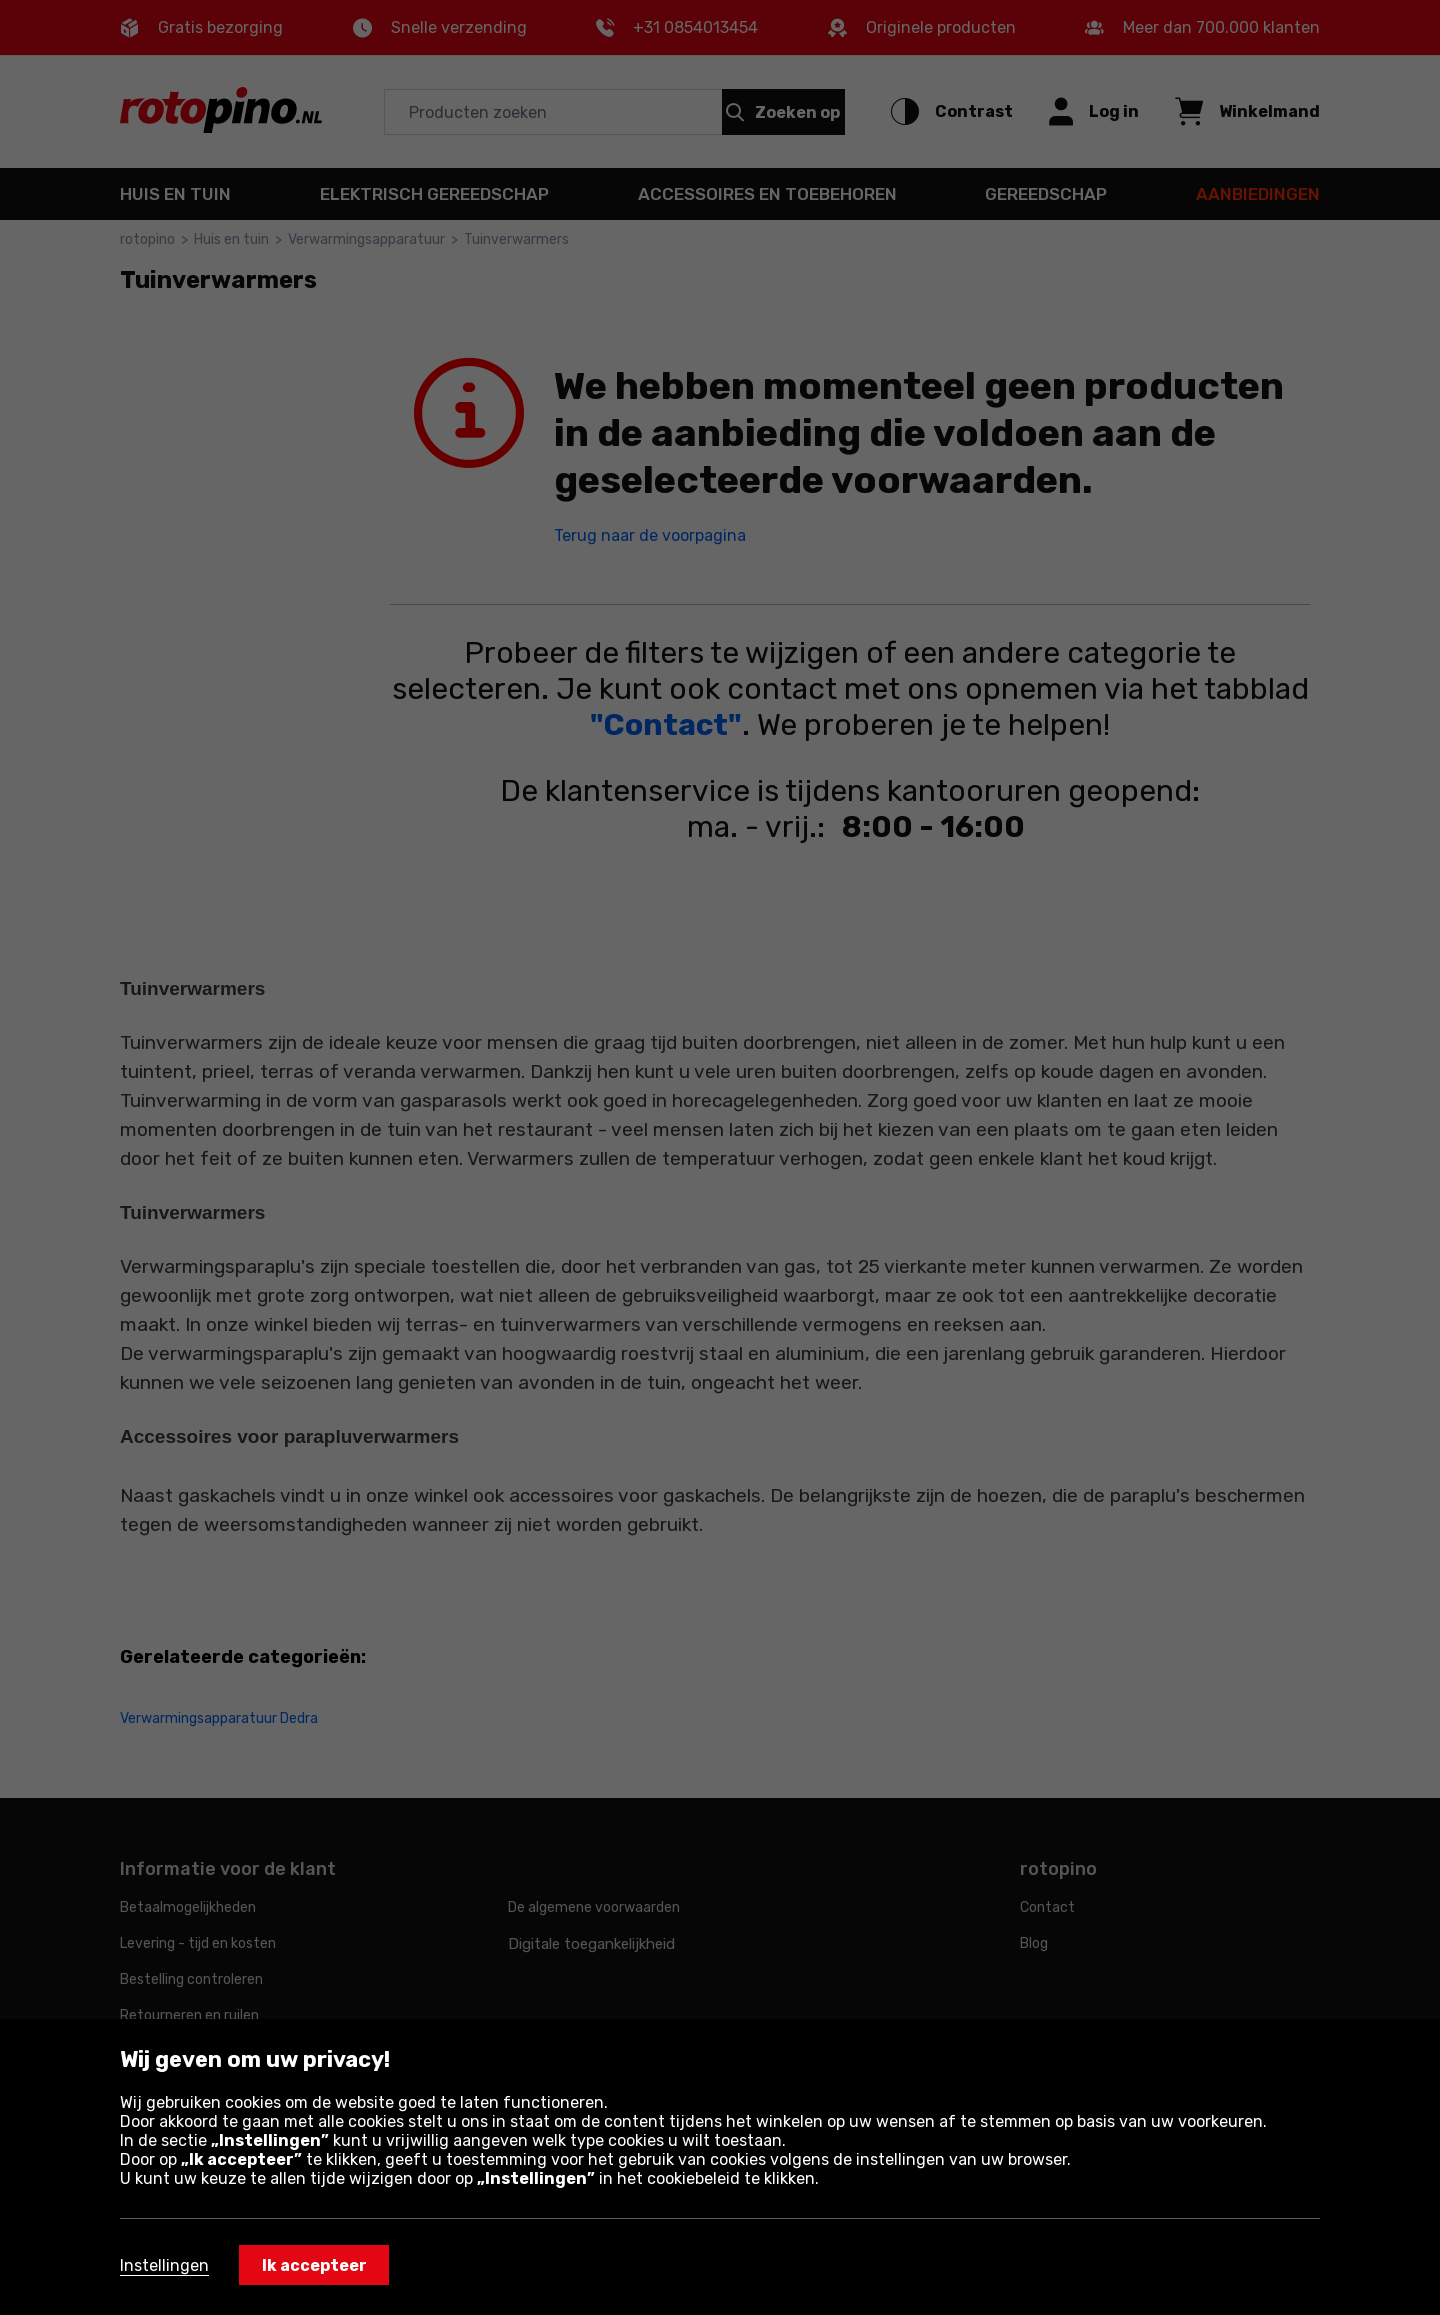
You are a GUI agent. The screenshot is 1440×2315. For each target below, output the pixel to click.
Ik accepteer (314, 2265)
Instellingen (164, 2265)
